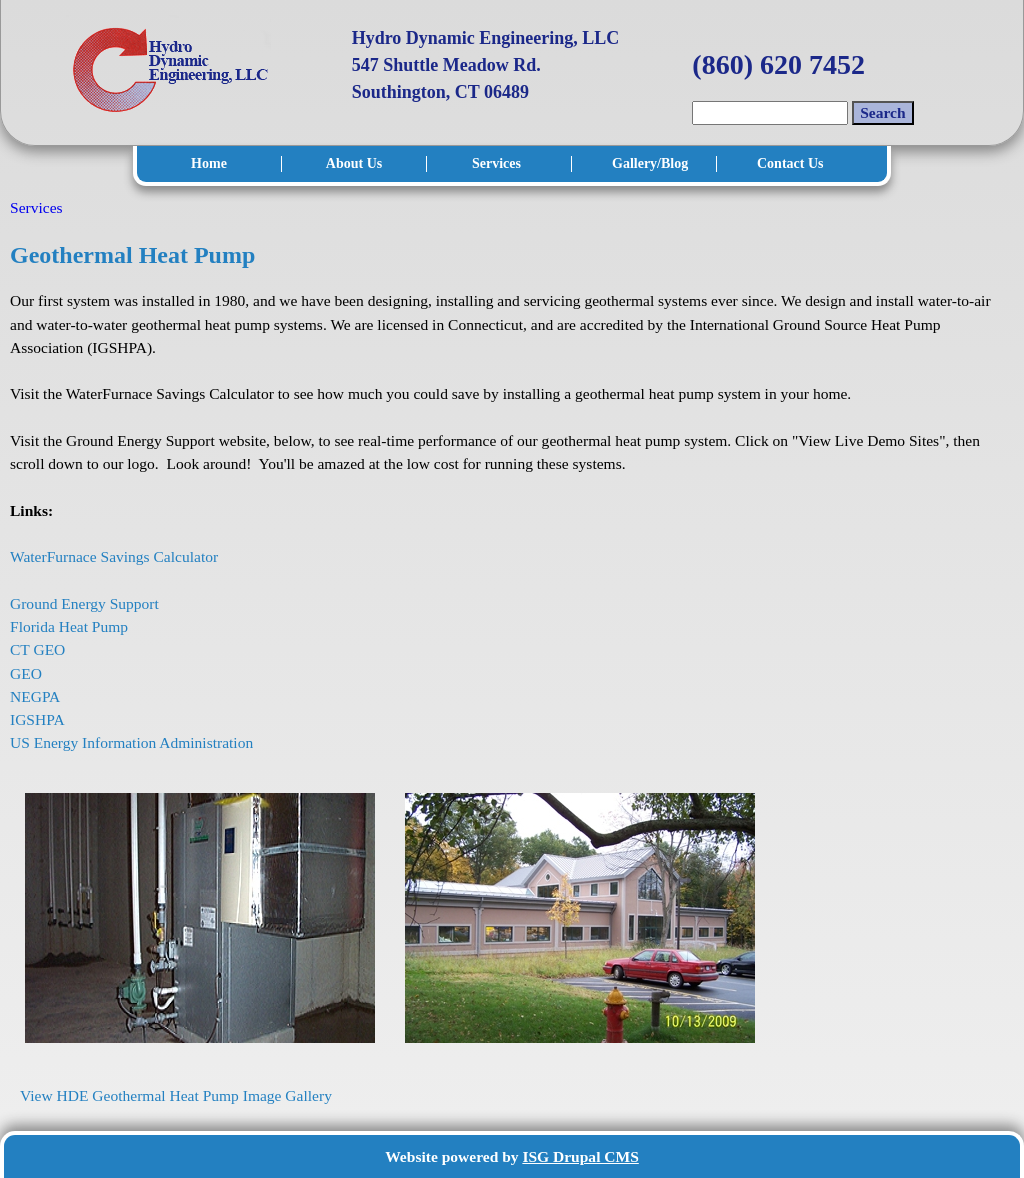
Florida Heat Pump (71, 626)
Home (209, 163)
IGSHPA (39, 719)
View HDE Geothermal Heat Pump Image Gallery (176, 1095)
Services (496, 163)
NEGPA (36, 696)
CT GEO (39, 649)
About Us (354, 163)
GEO (28, 673)
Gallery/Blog (649, 163)
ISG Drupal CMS (580, 1156)
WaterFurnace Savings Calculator (114, 556)
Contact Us (790, 163)
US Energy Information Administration (133, 742)
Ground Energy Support (86, 603)
